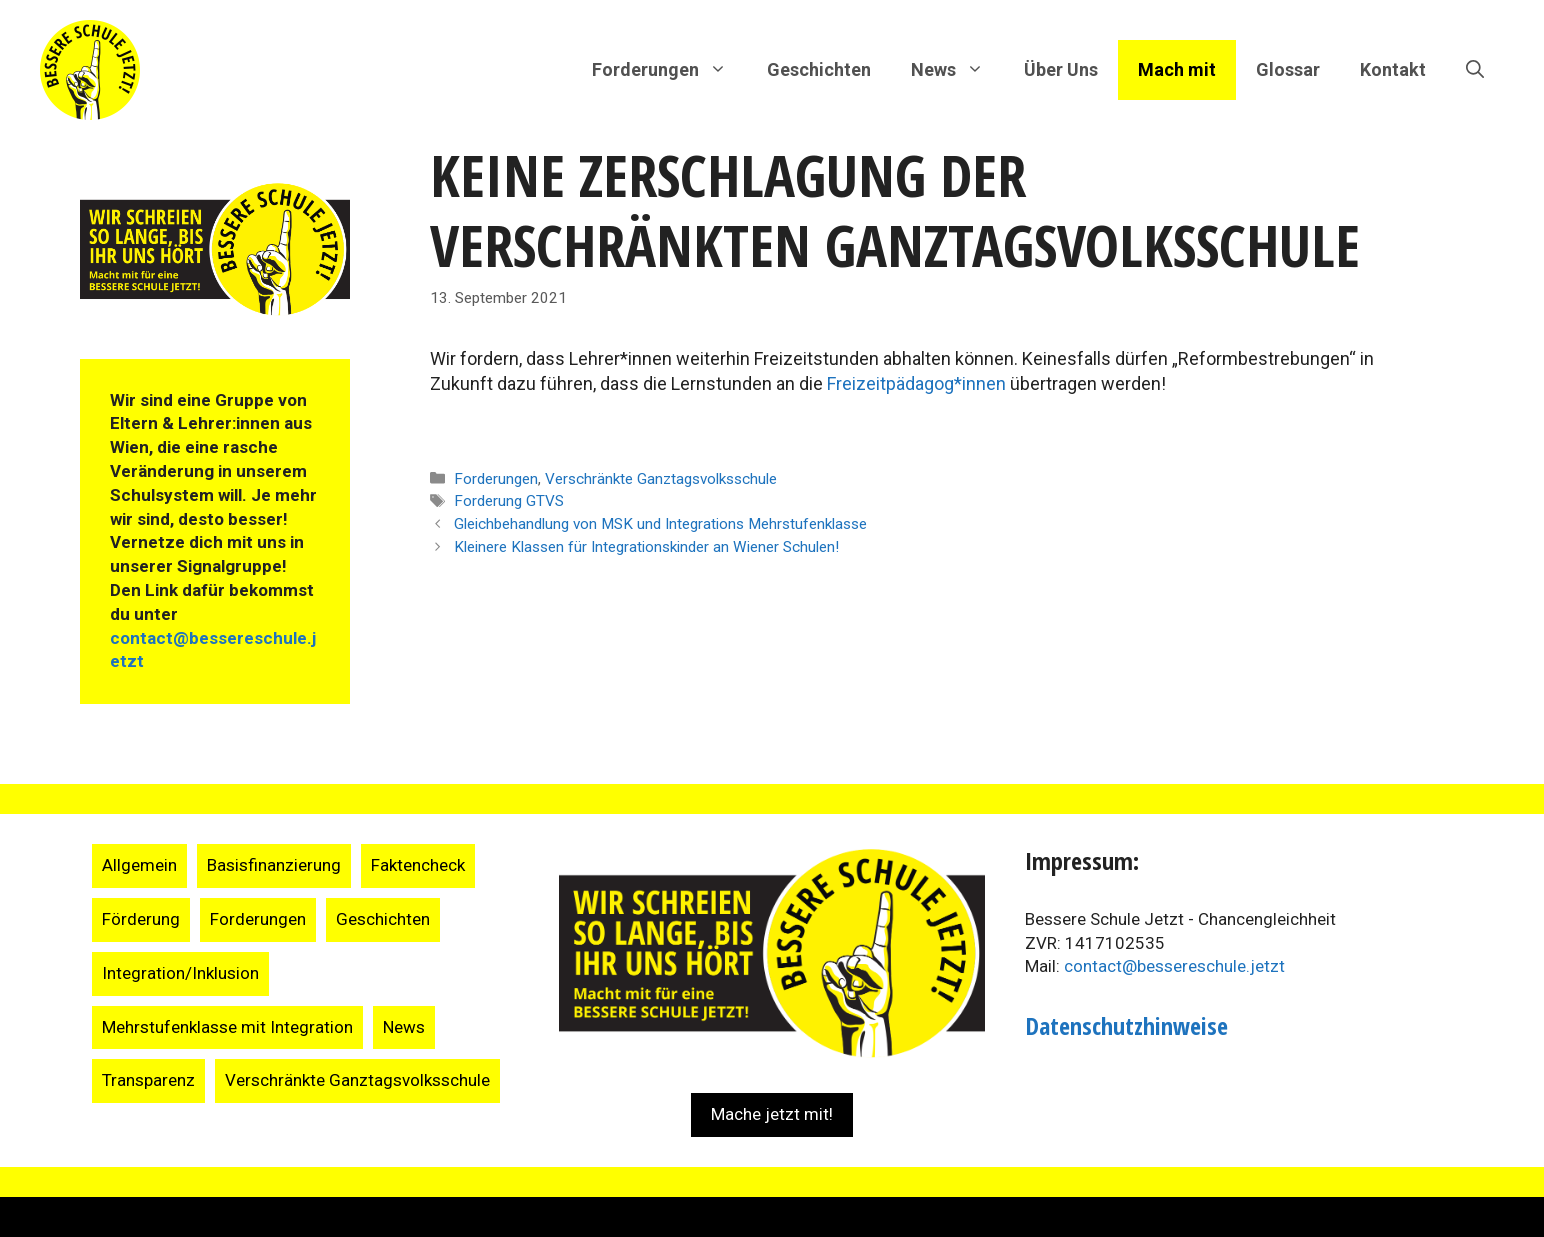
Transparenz (148, 1080)
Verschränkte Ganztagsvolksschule (661, 479)
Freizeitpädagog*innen (916, 383)
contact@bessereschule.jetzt (1174, 966)
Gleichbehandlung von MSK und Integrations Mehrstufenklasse (660, 524)
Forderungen (496, 479)
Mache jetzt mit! (772, 1114)
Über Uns (1061, 69)
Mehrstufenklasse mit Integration (227, 1027)
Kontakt (1393, 69)
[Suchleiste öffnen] (1475, 70)
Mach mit (1177, 69)
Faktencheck (418, 865)
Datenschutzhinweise (1126, 1025)
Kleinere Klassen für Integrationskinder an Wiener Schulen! (646, 547)
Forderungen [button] (669, 70)
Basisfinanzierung (274, 865)
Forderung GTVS (509, 501)
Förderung (141, 919)
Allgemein (139, 865)
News (404, 1027)
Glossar (1288, 69)
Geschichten (819, 69)
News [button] (957, 70)
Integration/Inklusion (180, 973)
